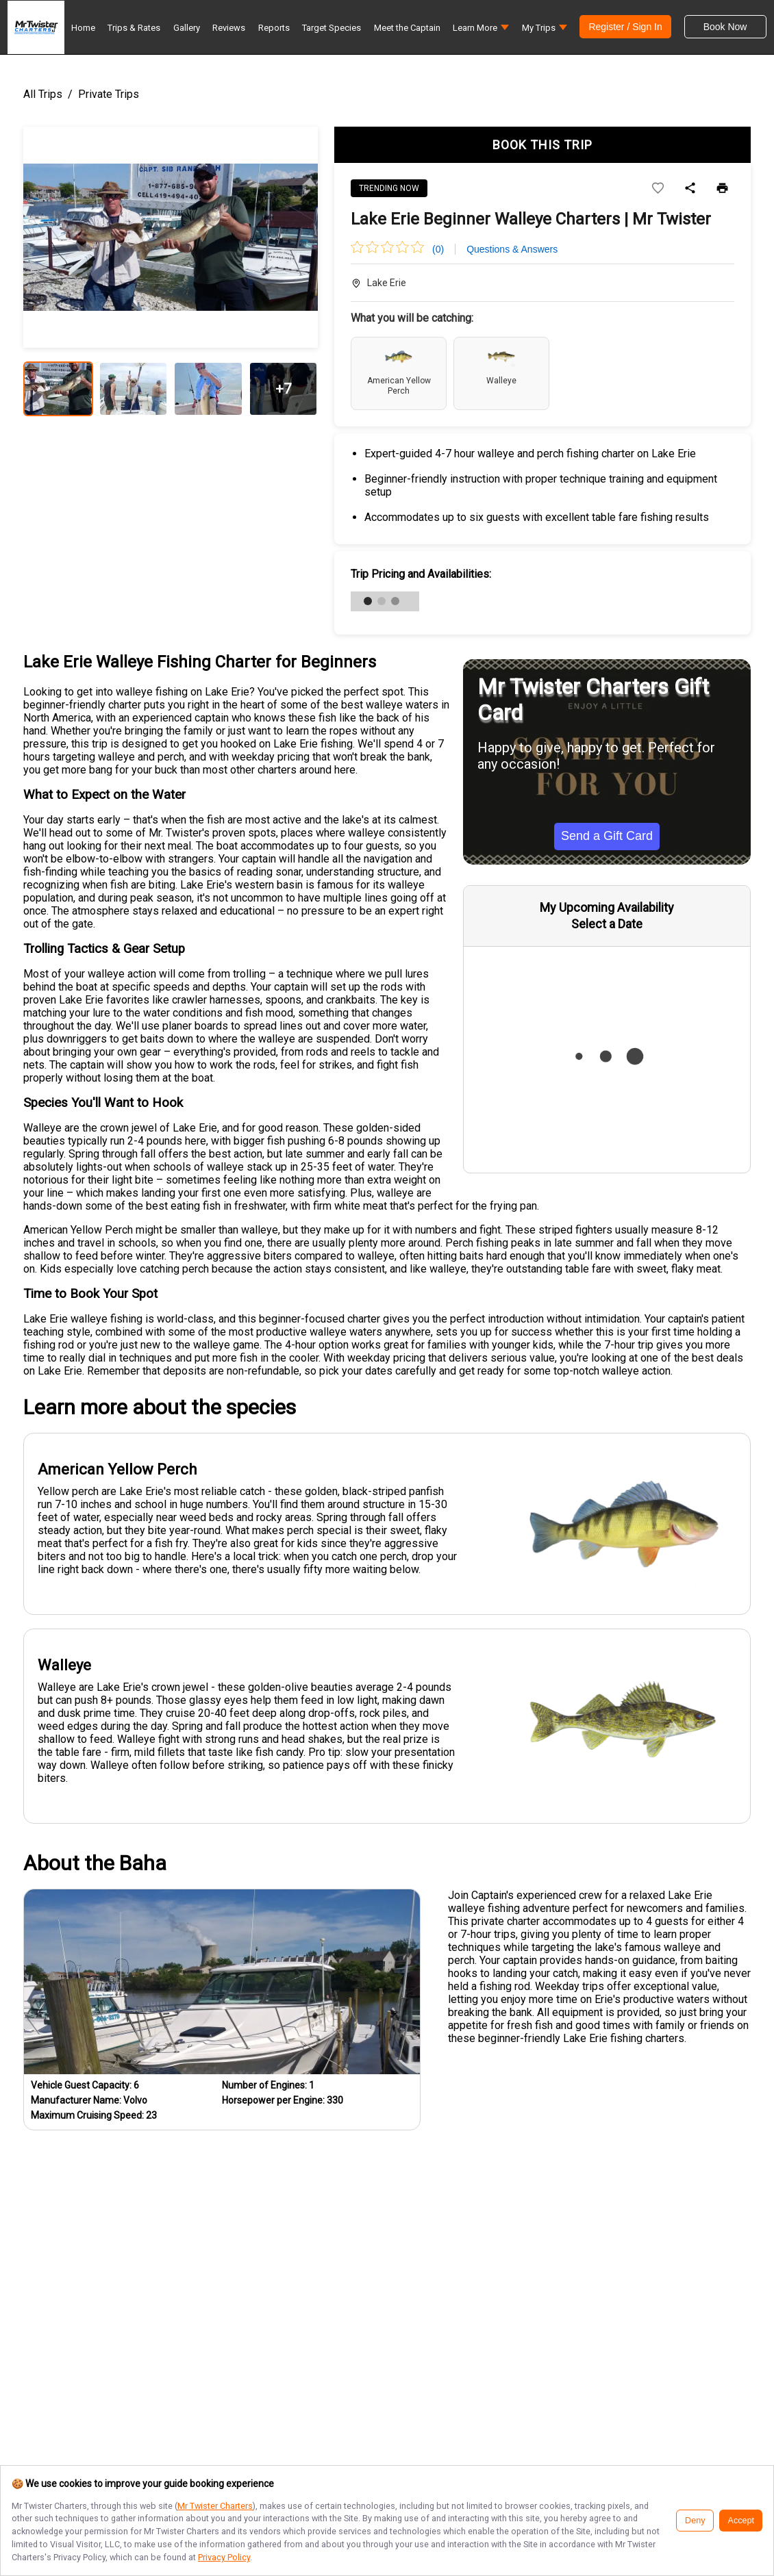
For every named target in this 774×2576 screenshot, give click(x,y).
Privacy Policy (224, 2557)
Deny (695, 2520)
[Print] (722, 189)
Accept (740, 2520)
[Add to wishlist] (658, 189)
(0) (438, 249)
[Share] (690, 189)
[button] (481, 31)
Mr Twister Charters (215, 2506)
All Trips (42, 94)
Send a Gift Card (607, 836)
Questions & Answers (512, 249)
